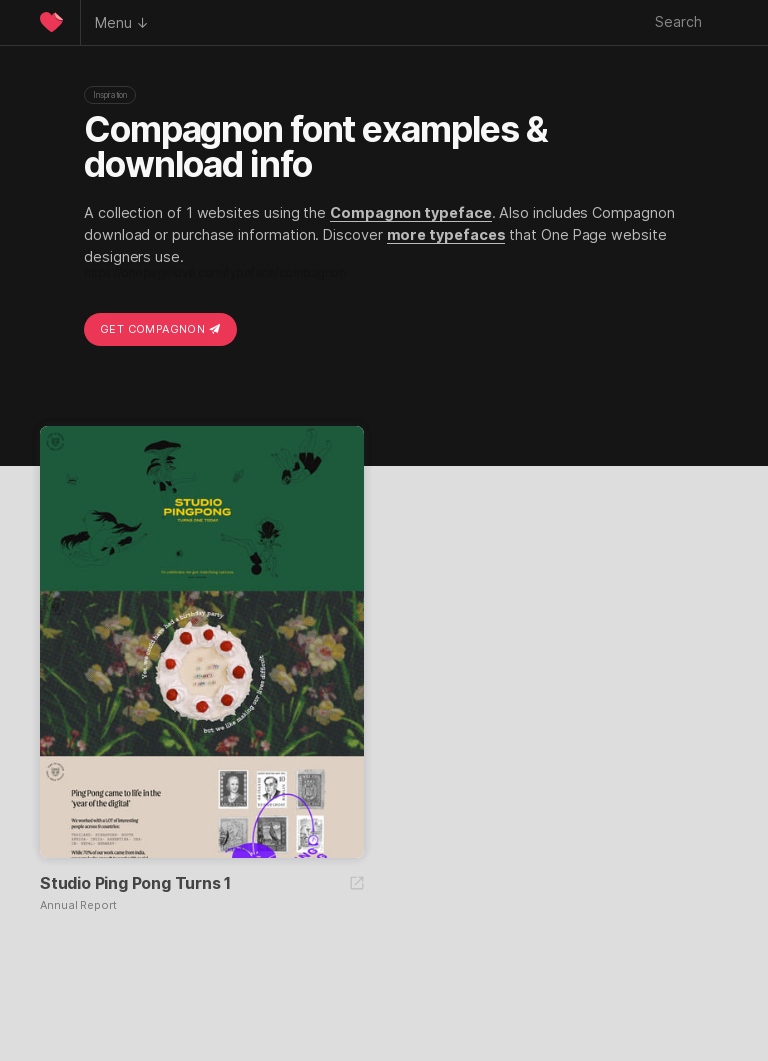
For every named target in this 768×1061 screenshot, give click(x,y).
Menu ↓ (122, 22)
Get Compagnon (160, 329)
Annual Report (78, 905)
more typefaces (446, 234)
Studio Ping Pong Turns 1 (135, 883)
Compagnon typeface (411, 212)
